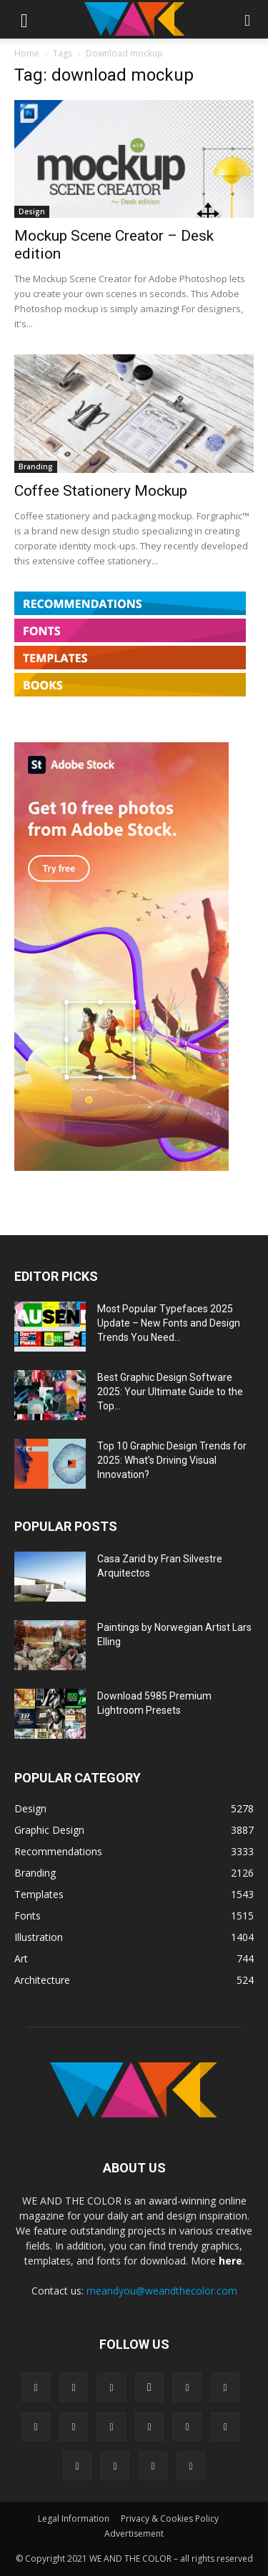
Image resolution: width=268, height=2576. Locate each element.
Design (32, 211)
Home (26, 53)
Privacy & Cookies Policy (170, 2518)
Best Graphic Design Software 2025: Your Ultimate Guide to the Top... (170, 1392)
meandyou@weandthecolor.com (161, 2290)
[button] (24, 19)
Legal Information (73, 2518)
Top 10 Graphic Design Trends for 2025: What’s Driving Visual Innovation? (172, 1460)
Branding (36, 466)
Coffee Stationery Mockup (100, 490)
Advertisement (134, 2533)
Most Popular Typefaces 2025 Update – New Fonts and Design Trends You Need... (168, 1323)
